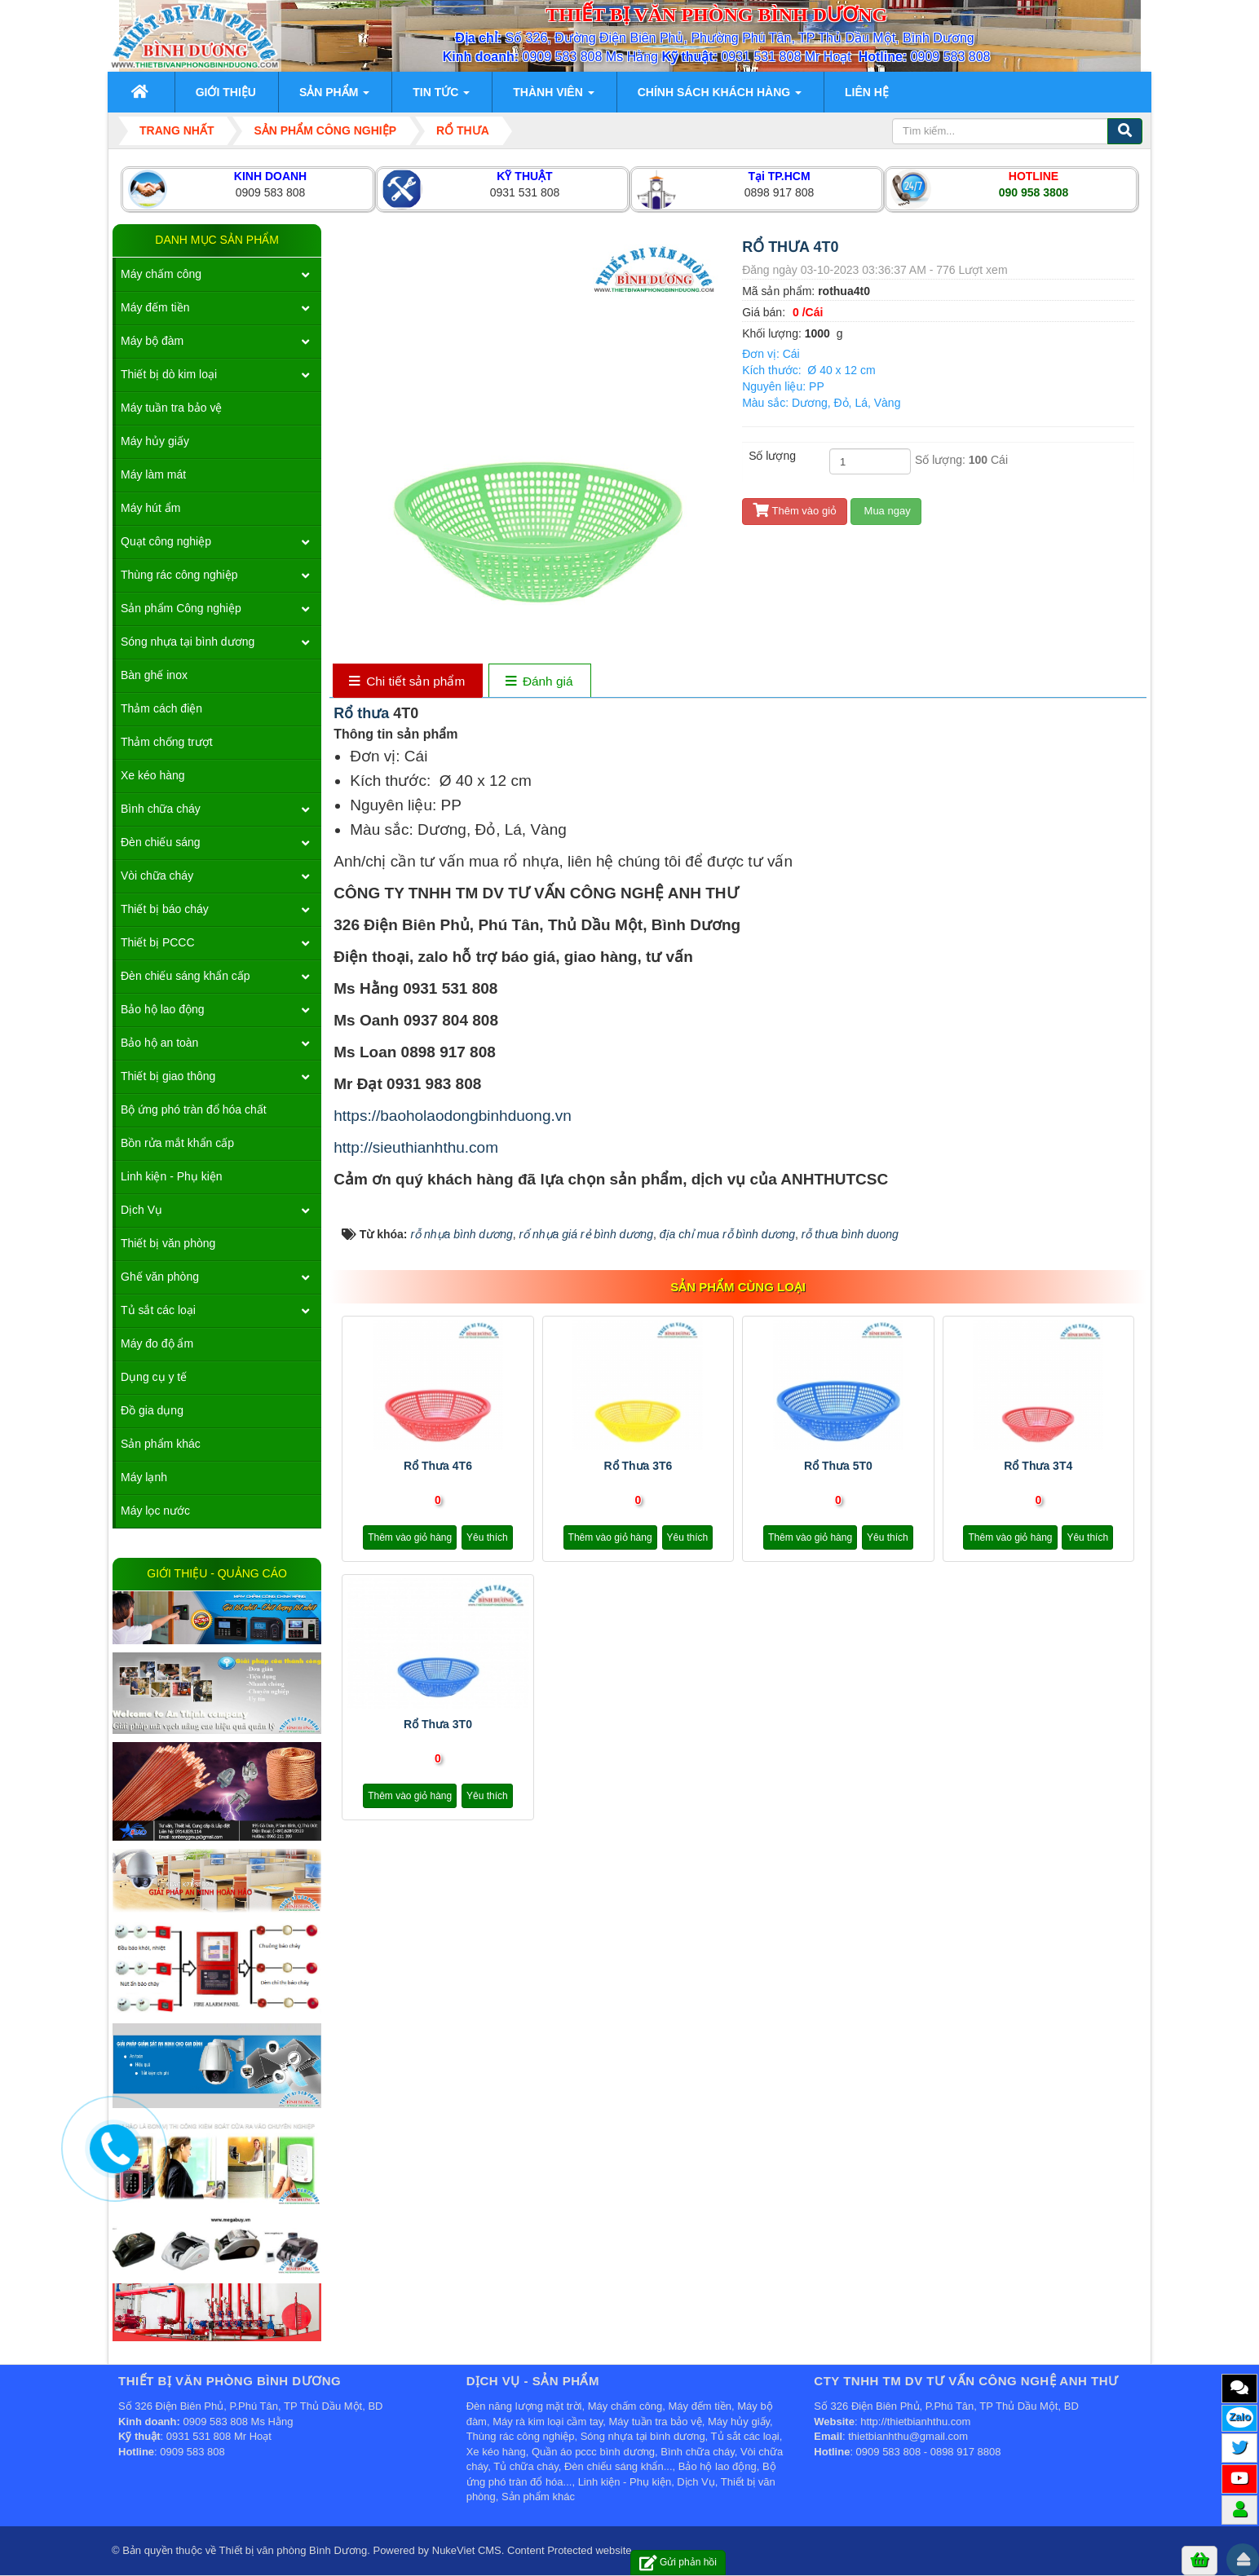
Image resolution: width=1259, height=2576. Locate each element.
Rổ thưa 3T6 (637, 1465)
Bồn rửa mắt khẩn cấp (177, 1142)
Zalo (1240, 2417)
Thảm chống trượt (167, 741)
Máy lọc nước (155, 1510)
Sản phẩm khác (161, 1443)
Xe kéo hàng (153, 775)
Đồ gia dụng (152, 1410)
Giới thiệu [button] (226, 92)
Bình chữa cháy (161, 808)
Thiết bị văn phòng (168, 1243)
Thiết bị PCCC (158, 942)
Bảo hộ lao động (163, 1009)
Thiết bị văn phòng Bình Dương (293, 2550)
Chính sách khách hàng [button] (720, 97)
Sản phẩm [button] (334, 97)
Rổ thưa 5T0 (838, 1465)
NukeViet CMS (466, 2550)
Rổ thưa (363, 713)
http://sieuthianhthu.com (416, 1147)
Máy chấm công (161, 273)
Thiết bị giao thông (168, 1076)
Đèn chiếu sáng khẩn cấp (185, 975)
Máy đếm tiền (155, 307)
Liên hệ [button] (867, 92)
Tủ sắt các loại (158, 1310)
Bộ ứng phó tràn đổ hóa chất (194, 1109)
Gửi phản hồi (678, 2562)
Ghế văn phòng (160, 1276)
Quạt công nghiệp (166, 541)
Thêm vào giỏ (795, 511)
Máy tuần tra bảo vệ (171, 407)
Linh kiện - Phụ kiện (172, 1176)
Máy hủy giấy (155, 441)
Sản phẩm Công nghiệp (181, 608)
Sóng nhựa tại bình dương (187, 641)
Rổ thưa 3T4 (1038, 1465)
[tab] (407, 682)
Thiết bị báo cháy (165, 908)
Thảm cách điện (161, 708)
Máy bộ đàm (152, 340)
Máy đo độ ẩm (157, 1343)
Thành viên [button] (553, 97)
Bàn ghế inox (154, 674)
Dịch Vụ (141, 1209)
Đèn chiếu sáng (161, 842)
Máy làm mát (153, 474)
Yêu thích (487, 1537)
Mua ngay (886, 511)
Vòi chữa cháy (157, 875)
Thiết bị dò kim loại (169, 374)
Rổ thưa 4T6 (438, 1465)
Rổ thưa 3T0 (438, 1724)
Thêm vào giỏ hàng (410, 1537)
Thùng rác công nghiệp (179, 574)
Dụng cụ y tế (154, 1376)
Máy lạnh (144, 1477)
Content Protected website (569, 2550)
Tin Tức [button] (441, 97)
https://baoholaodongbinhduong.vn (453, 1115)
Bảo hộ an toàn (159, 1042)
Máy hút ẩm (150, 507)
